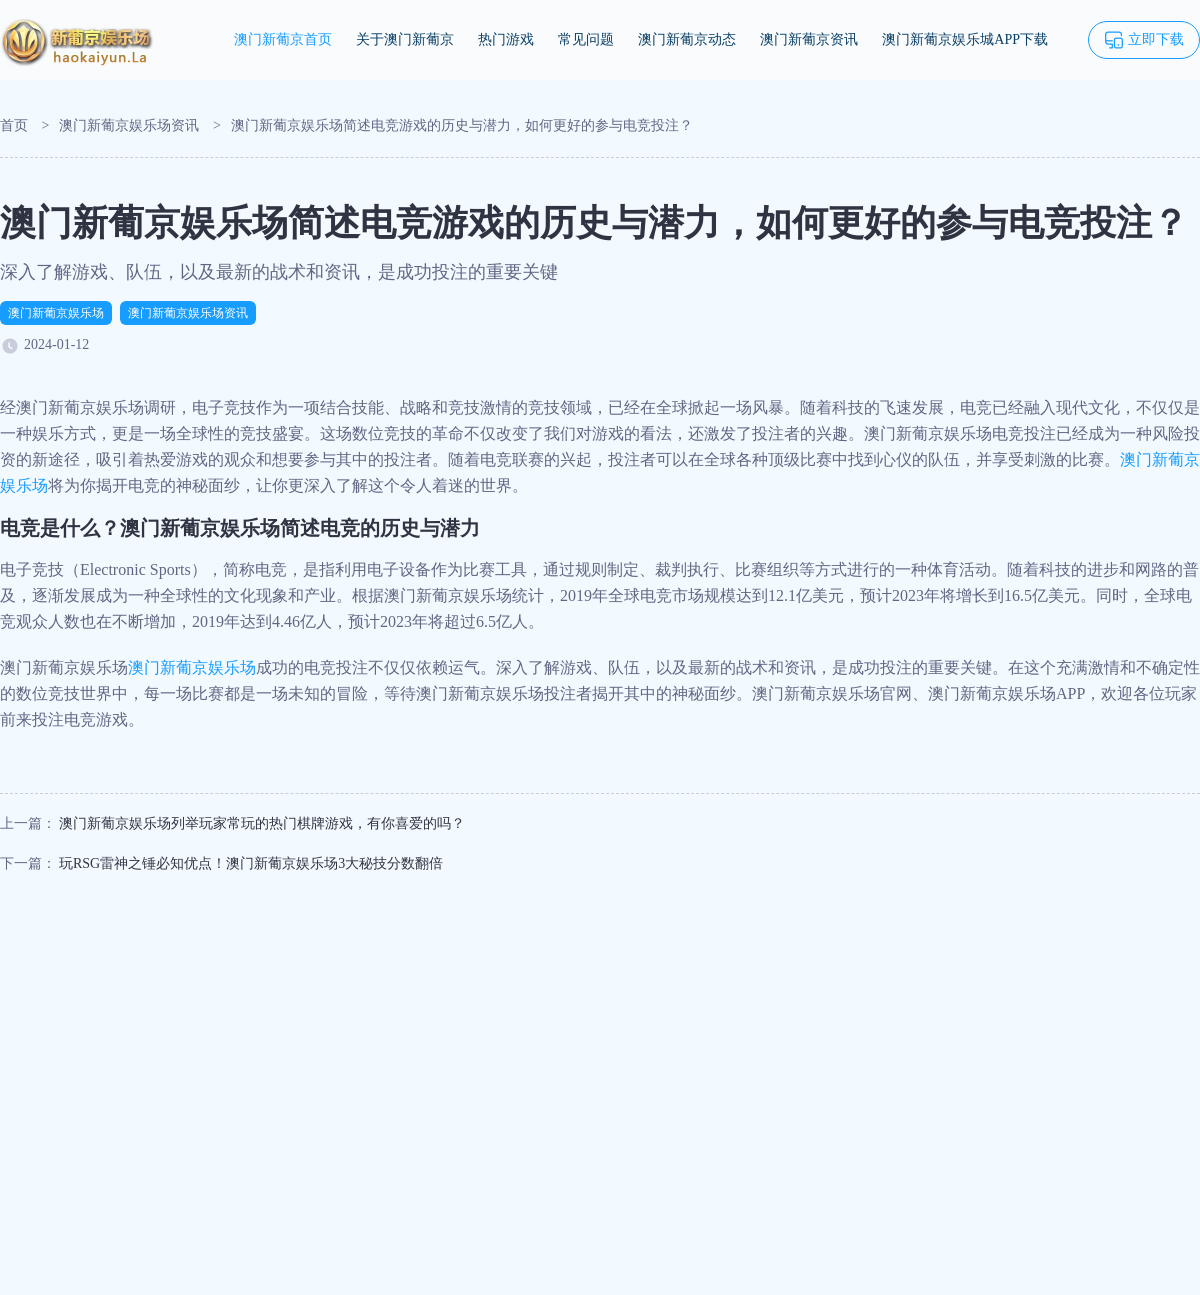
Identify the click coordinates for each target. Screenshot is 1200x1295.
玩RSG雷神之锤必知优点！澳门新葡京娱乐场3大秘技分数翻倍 (251, 863)
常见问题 (586, 39)
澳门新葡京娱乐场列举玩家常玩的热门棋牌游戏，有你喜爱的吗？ (262, 823)
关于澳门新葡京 (405, 39)
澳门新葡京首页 (283, 39)
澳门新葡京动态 (687, 39)
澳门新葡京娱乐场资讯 (129, 125)
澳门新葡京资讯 (809, 39)
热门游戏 (506, 39)
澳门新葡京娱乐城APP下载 (965, 39)
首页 (14, 125)
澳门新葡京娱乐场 (56, 313)
